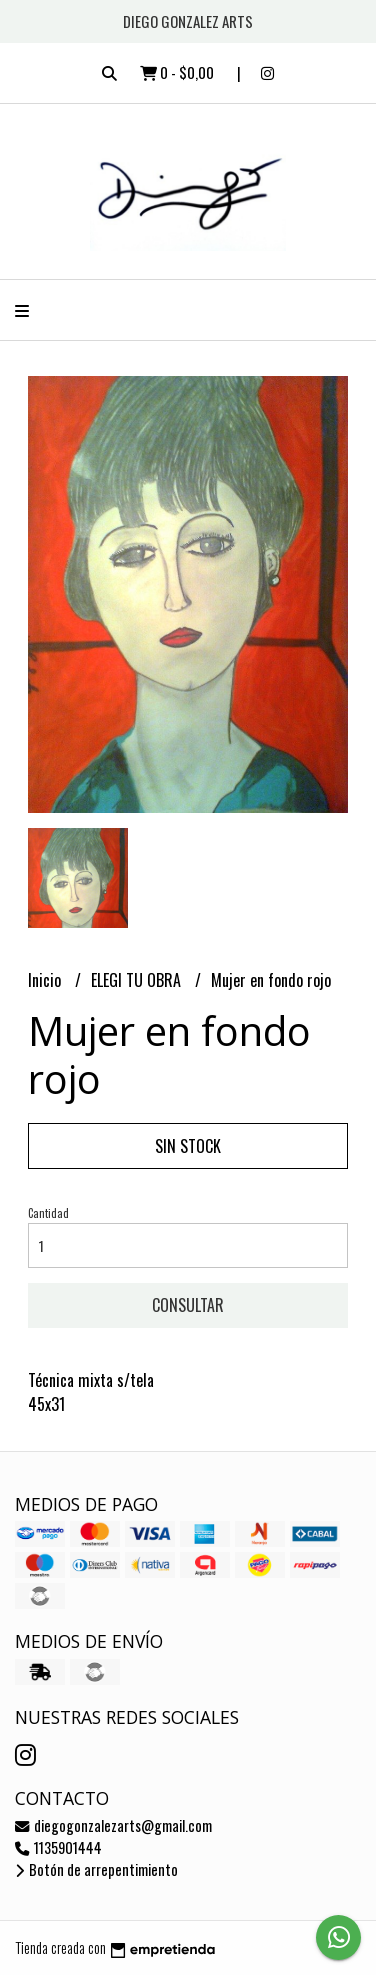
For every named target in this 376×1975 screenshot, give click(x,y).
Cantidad (48, 1213)
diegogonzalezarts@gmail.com (113, 1825)
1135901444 (58, 1847)
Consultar (188, 1305)
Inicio (46, 980)
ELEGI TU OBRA (138, 980)
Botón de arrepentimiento (96, 1869)
